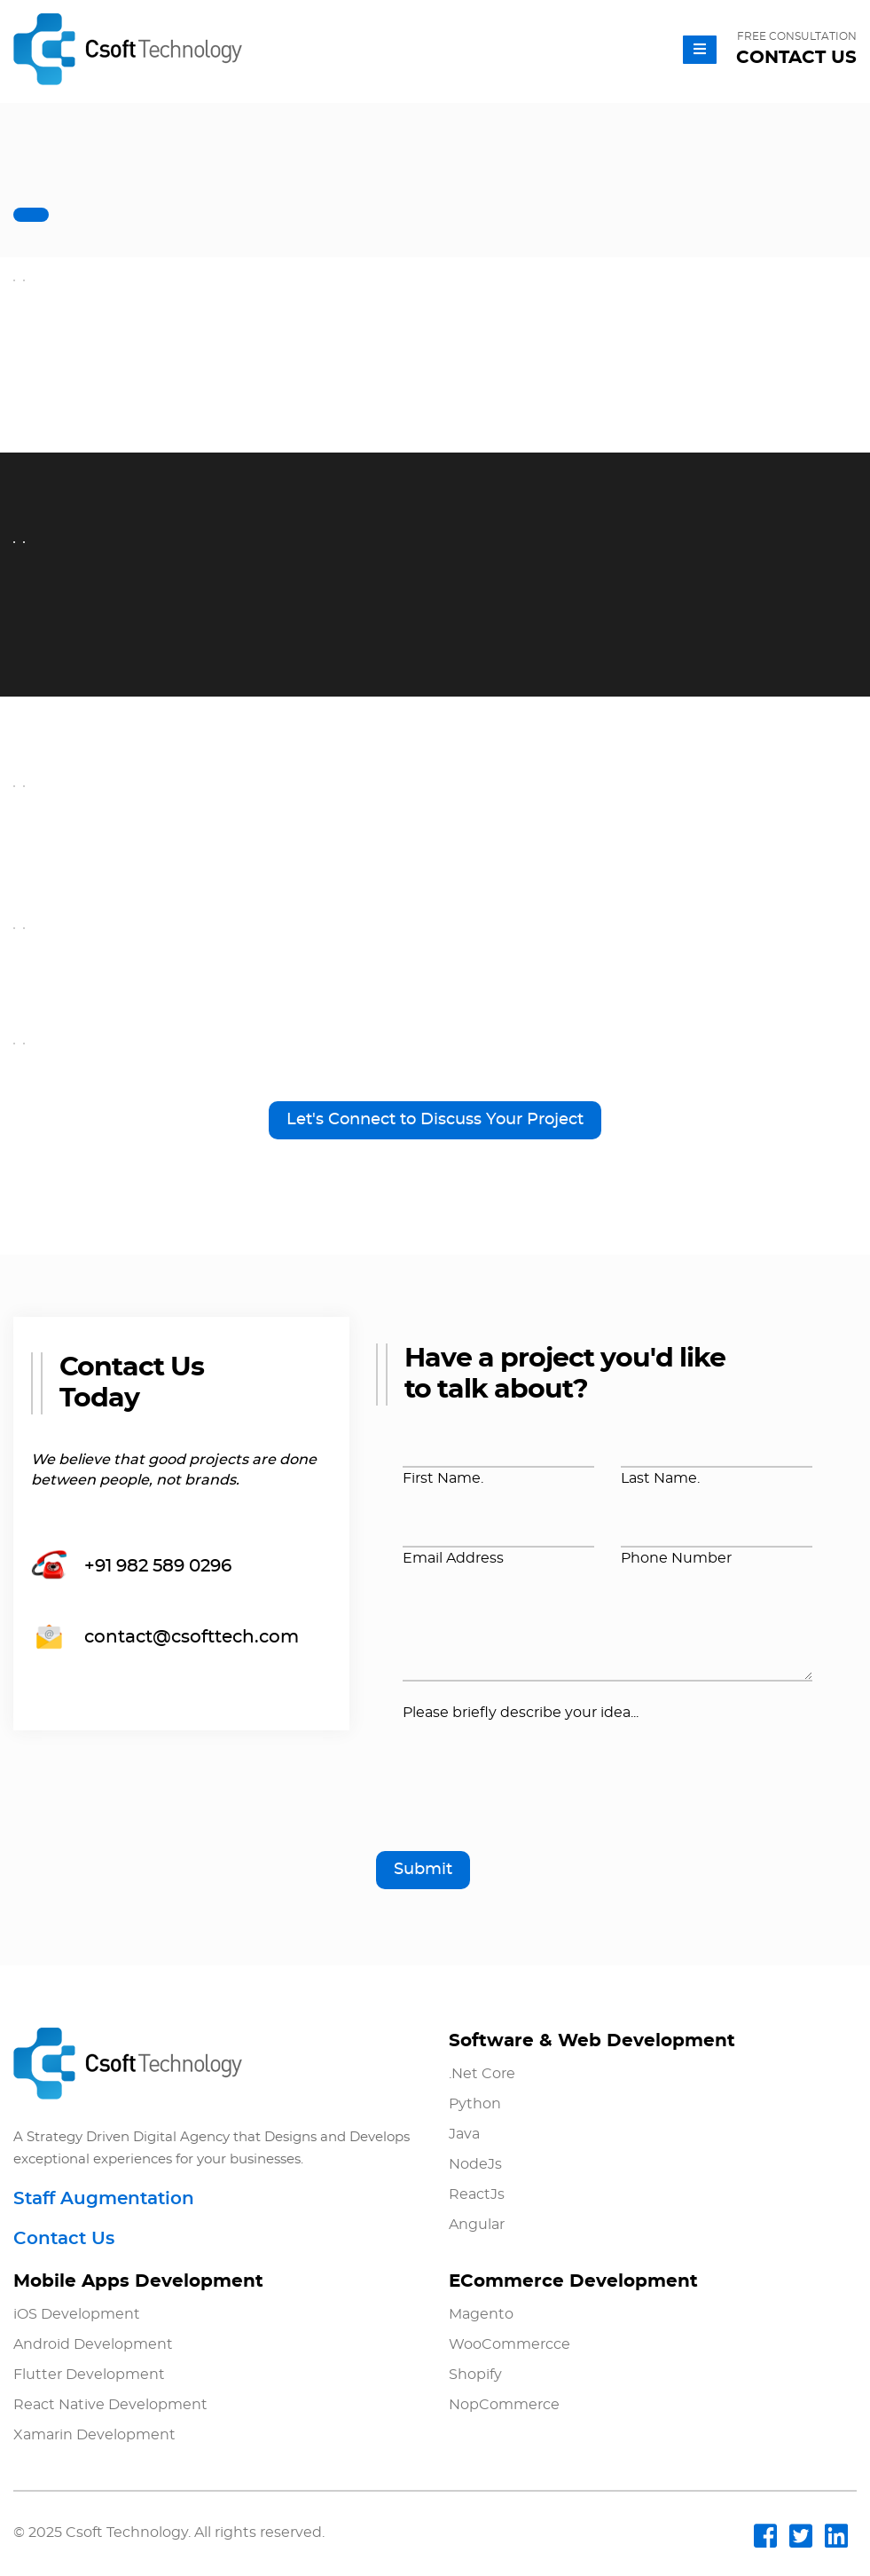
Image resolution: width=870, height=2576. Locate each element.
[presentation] (537, 1794)
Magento (481, 2314)
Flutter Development (89, 2374)
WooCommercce (509, 2344)
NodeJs (475, 2164)
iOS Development (76, 2314)
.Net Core (482, 2074)
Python (475, 2104)
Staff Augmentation (103, 2199)
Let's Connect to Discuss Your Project (435, 1120)
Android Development (93, 2344)
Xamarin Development (94, 2435)
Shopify (475, 2374)
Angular (477, 2225)
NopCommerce (504, 2405)
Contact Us (63, 2239)
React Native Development (110, 2405)
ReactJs (477, 2194)
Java (464, 2134)
